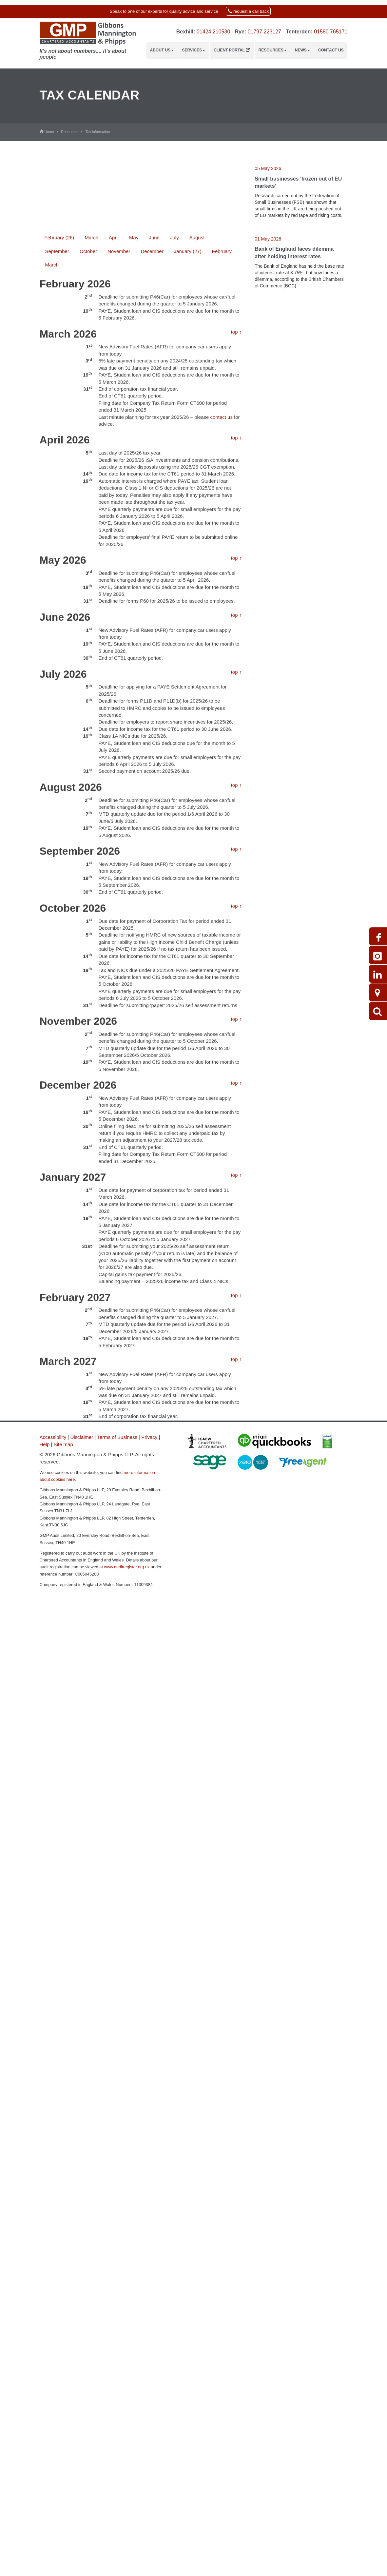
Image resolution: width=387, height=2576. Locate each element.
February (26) (59, 519)
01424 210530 (213, 31)
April (114, 519)
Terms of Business (117, 1437)
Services (193, 50)
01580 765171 (330, 31)
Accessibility (53, 1437)
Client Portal (232, 50)
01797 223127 (264, 31)
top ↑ (236, 613)
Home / (50, 132)
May (133, 519)
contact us (221, 699)
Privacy (149, 1437)
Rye (239, 31)
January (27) (188, 533)
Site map (63, 1444)
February (222, 533)
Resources (273, 50)
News (302, 50)
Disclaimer (81, 1437)
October (88, 533)
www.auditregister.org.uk (127, 1566)
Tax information (98, 132)
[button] (193, 11)
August (197, 519)
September (57, 533)
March (91, 519)
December (152, 533)
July (174, 519)
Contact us (331, 50)
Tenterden (298, 31)
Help (45, 1444)
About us (162, 50)
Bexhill (184, 31)
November (118, 533)
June (154, 519)
